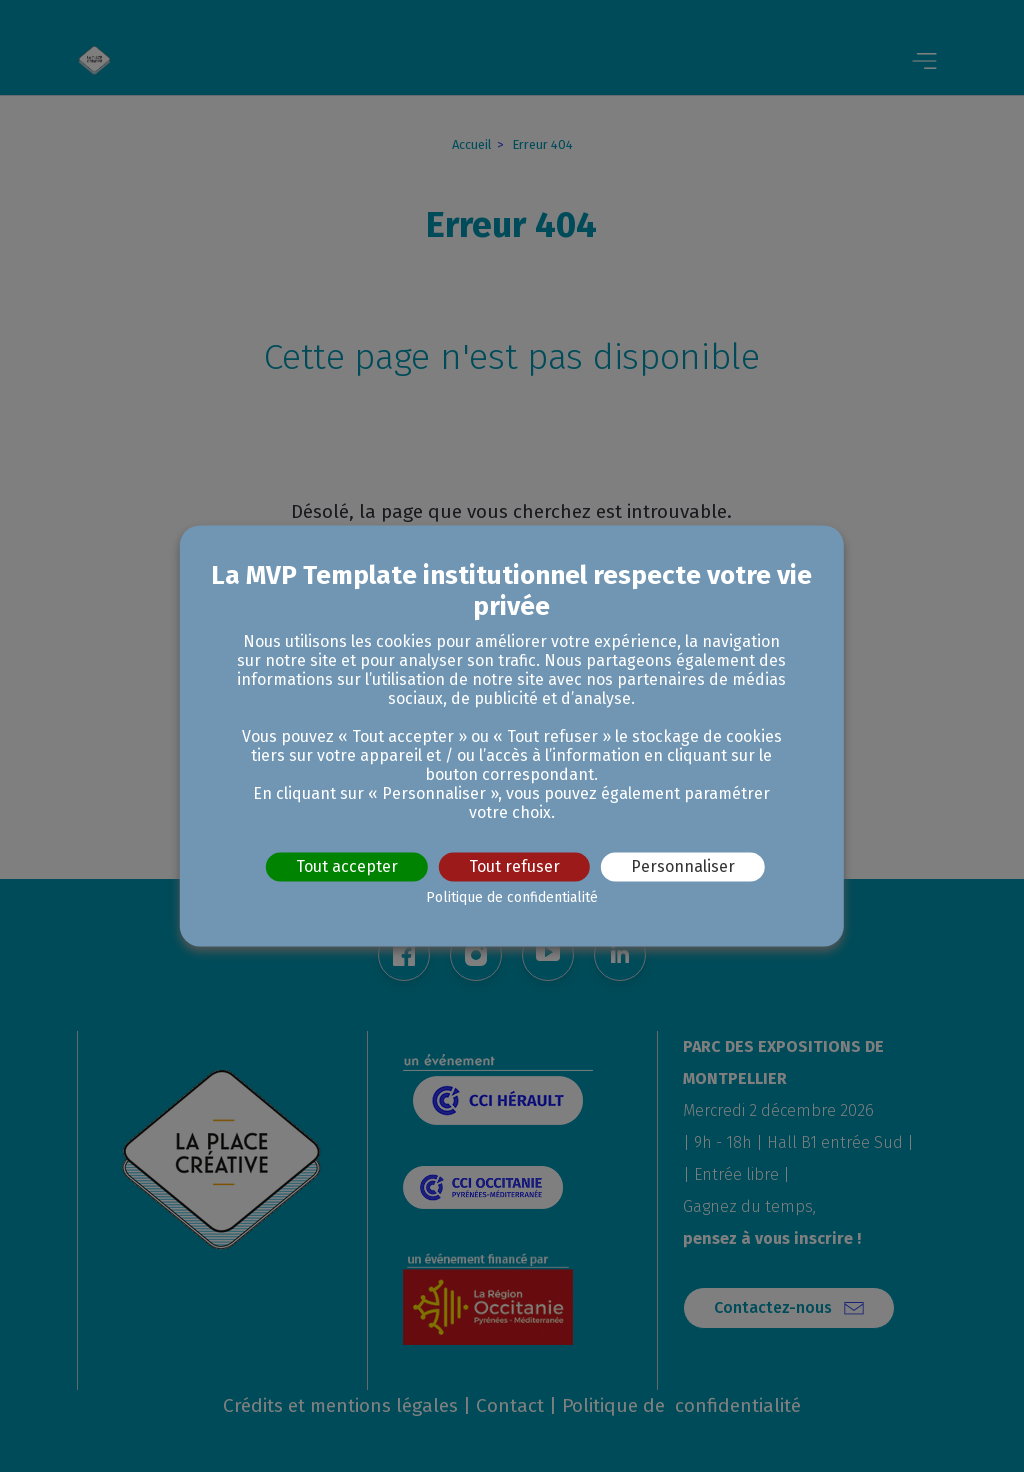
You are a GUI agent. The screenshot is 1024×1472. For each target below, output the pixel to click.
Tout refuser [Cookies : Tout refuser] (514, 866)
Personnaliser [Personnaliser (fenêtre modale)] (683, 866)
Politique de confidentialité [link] (512, 898)
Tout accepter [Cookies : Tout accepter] (347, 866)
